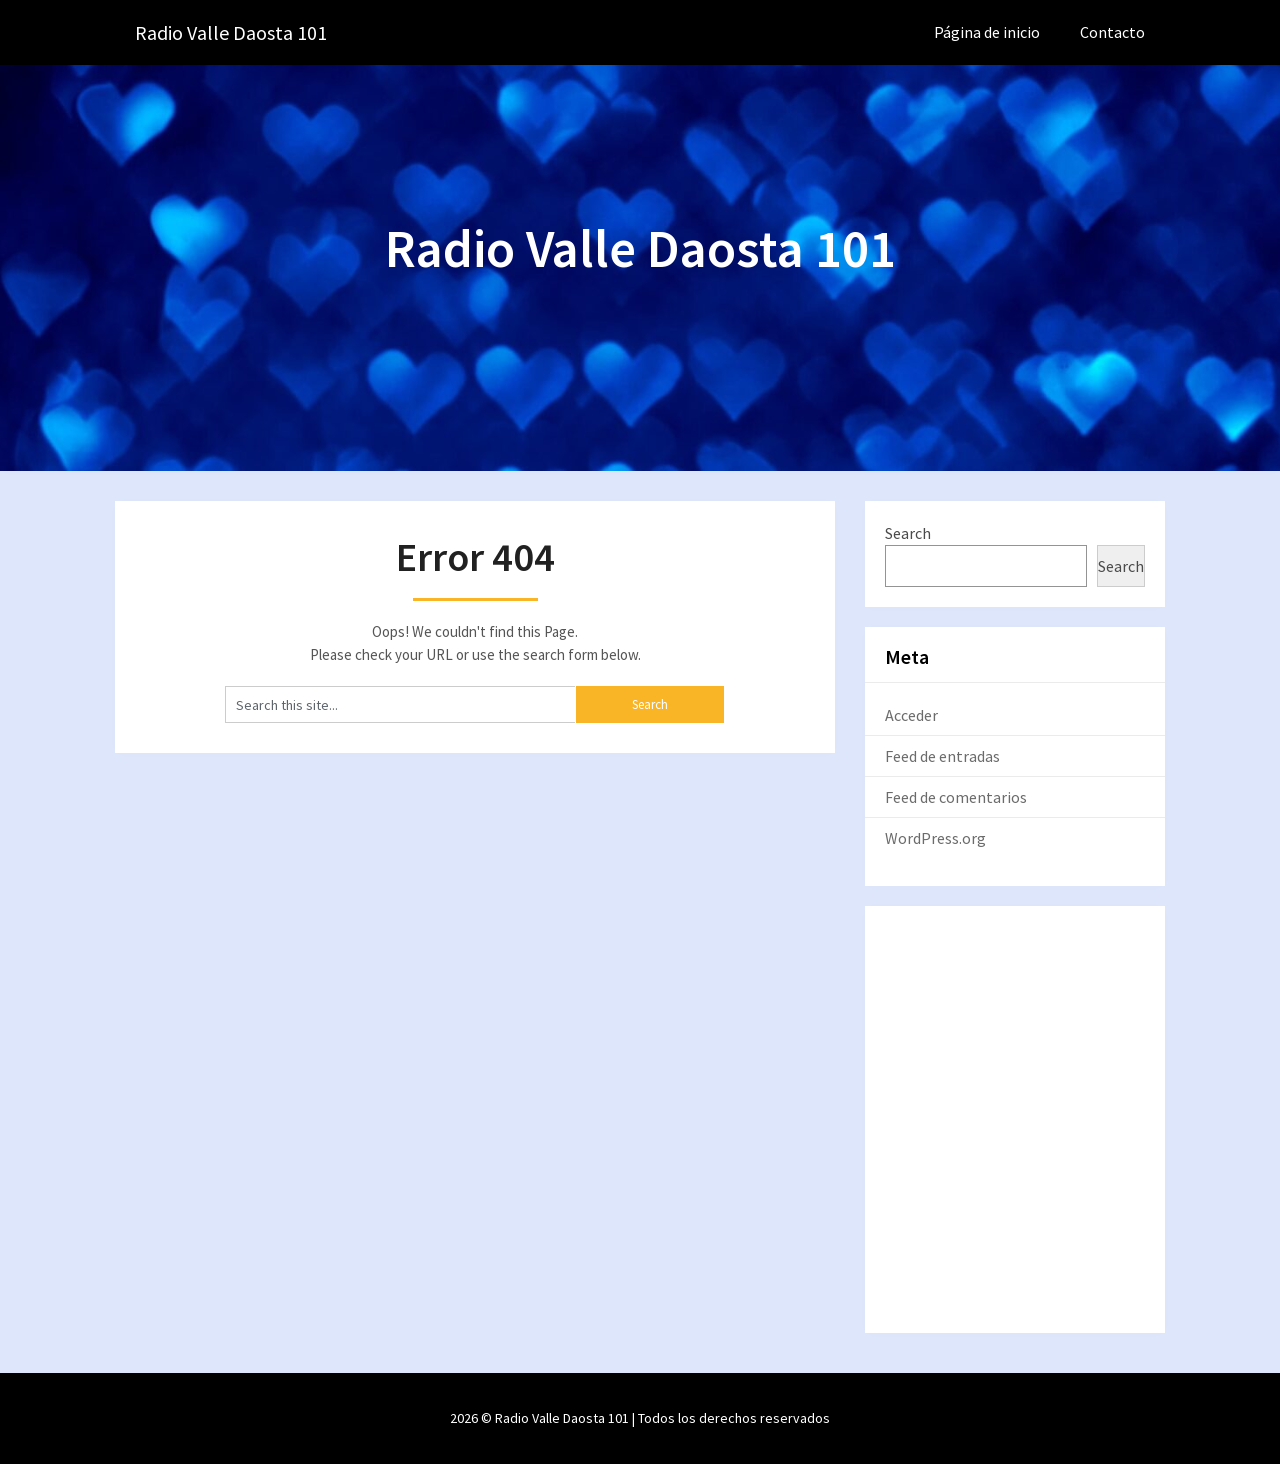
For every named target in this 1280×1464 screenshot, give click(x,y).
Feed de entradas (942, 756)
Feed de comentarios (956, 797)
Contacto (1112, 32)
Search (908, 533)
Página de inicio (987, 32)
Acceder (911, 715)
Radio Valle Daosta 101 (231, 32)
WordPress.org (935, 838)
